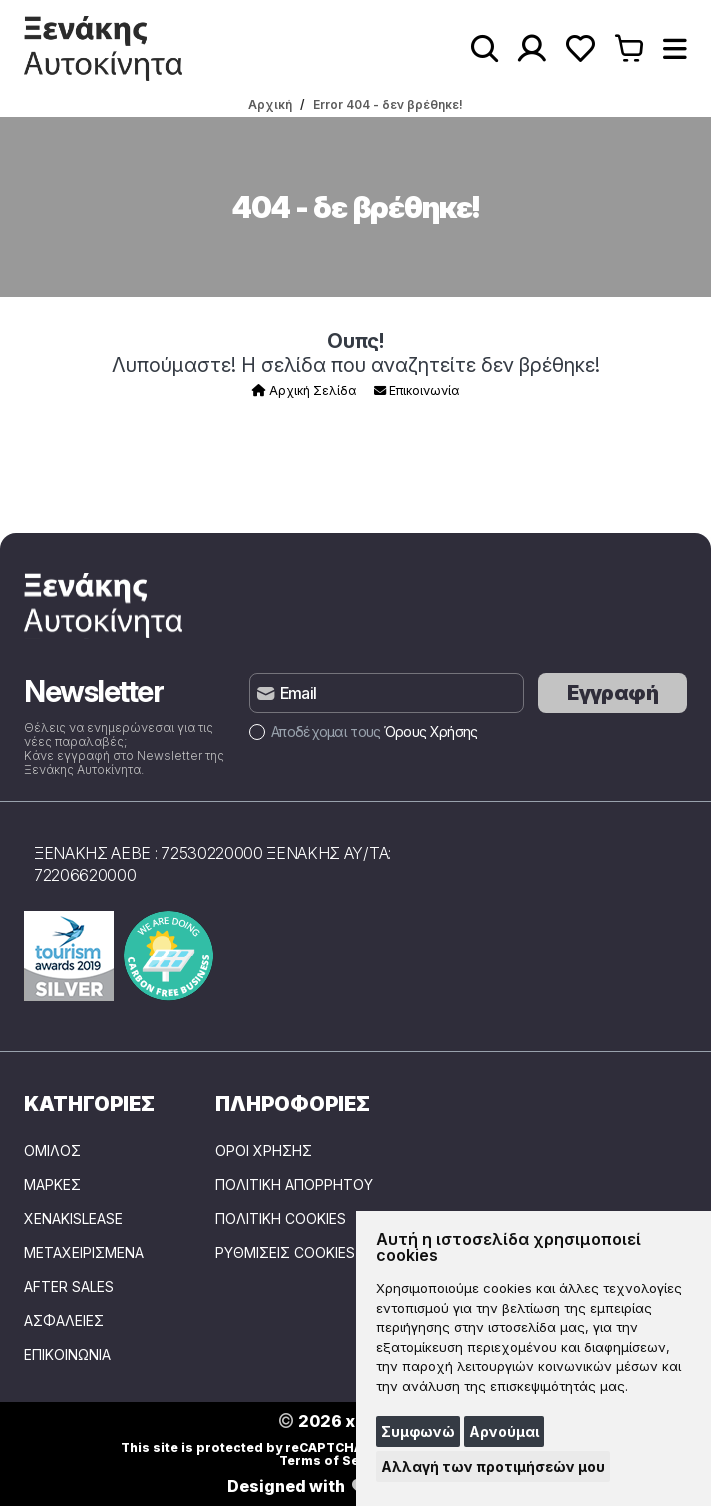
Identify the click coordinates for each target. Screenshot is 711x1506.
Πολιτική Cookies (280, 1219)
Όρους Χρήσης (431, 731)
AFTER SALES (69, 1287)
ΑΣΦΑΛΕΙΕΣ (64, 1321)
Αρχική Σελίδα (304, 390)
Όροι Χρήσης (263, 1151)
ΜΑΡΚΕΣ (52, 1185)
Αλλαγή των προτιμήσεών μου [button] (493, 1466)
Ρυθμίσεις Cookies (285, 1253)
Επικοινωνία (416, 390)
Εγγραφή (612, 693)
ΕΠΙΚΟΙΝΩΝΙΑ (67, 1355)
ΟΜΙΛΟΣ (52, 1151)
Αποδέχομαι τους (363, 731)
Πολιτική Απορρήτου (294, 1185)
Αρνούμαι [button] (504, 1431)
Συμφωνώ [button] (418, 1431)
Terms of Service (335, 1460)
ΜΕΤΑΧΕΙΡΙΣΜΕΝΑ (84, 1253)
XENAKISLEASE (73, 1219)
